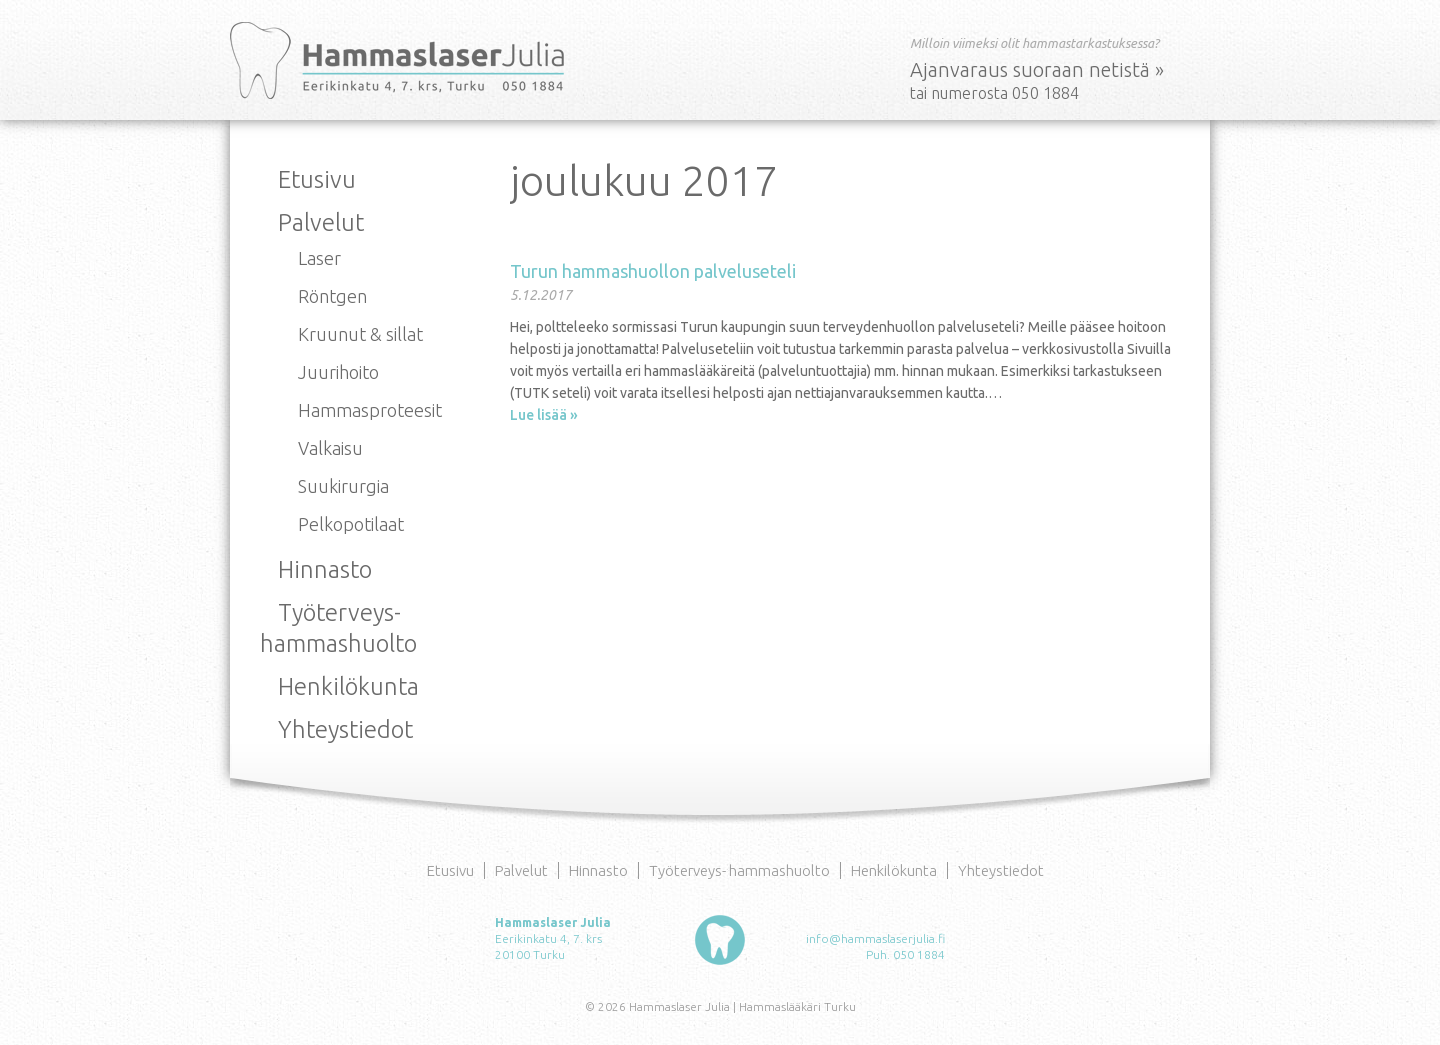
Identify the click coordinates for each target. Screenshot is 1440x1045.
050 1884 (919, 954)
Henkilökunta (348, 686)
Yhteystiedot (345, 729)
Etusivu (317, 179)
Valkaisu (330, 448)
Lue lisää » (544, 415)
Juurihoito (338, 372)
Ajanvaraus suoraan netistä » (1037, 69)
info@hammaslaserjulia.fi (875, 938)
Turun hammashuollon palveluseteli (653, 271)
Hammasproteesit (370, 410)
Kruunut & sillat (360, 334)
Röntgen (332, 296)
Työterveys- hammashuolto (739, 870)
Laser (319, 258)
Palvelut (321, 222)
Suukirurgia (343, 486)
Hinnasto (325, 569)
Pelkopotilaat (351, 524)
